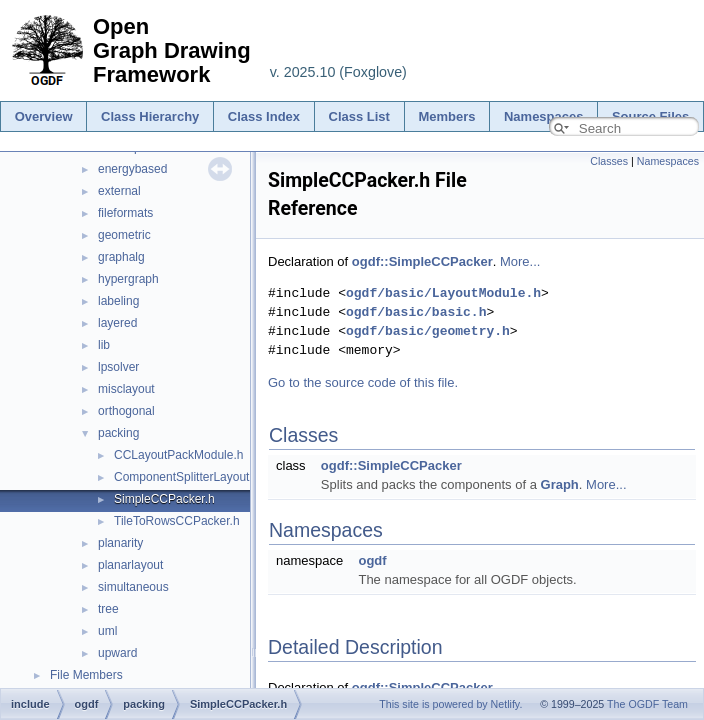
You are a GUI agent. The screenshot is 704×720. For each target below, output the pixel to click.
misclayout (126, 389)
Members (446, 116)
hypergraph (128, 279)
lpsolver (118, 367)
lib (104, 345)
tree (108, 609)
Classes (609, 161)
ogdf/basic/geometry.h (428, 331)
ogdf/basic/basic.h (416, 312)
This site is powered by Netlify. (450, 704)
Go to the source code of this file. (363, 382)
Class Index (264, 116)
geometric (124, 235)
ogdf (372, 560)
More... (520, 261)
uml (107, 631)
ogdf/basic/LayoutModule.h (443, 293)
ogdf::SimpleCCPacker (422, 261)
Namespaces (544, 116)
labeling (118, 301)
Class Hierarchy (150, 116)
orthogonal (126, 411)
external (119, 191)
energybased (132, 169)
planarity (120, 543)
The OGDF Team (647, 704)
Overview (44, 116)
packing (118, 433)
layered (117, 323)
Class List (359, 116)
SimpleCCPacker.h (164, 499)
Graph (560, 484)
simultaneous (133, 587)
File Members (86, 675)
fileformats (125, 213)
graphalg (121, 257)
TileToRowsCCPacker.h (177, 521)
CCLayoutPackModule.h (178, 455)
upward (117, 653)
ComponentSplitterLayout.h (186, 477)
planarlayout (130, 565)
